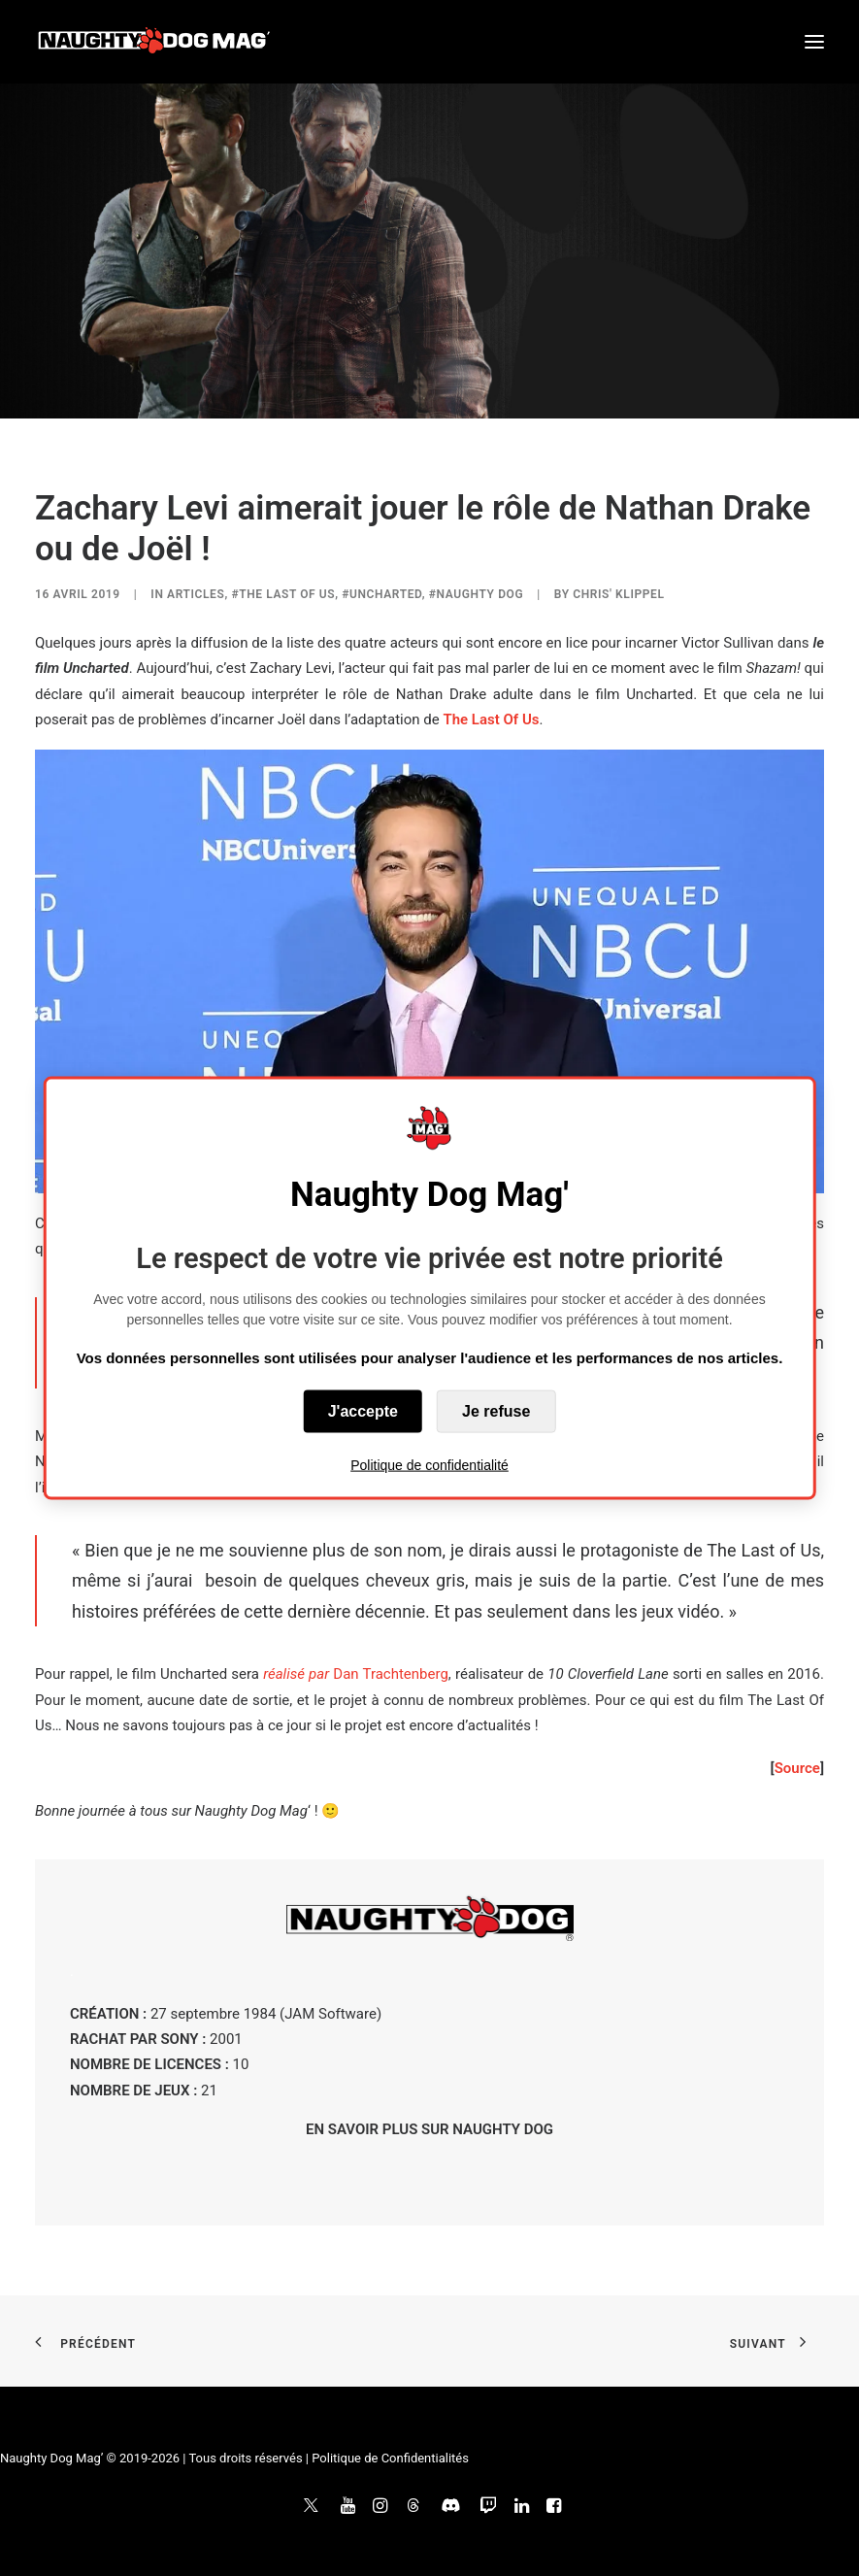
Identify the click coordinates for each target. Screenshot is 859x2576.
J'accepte (363, 1411)
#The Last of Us (283, 594)
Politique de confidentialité (429, 1465)
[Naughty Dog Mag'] (155, 41)
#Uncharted (382, 594)
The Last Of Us (491, 719)
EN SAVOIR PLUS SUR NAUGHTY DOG (429, 2129)
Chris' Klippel (618, 594)
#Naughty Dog (476, 594)
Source (797, 1768)
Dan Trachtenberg (355, 1674)
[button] (814, 42)
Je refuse (496, 1411)
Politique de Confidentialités (390, 2458)
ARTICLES (195, 594)
